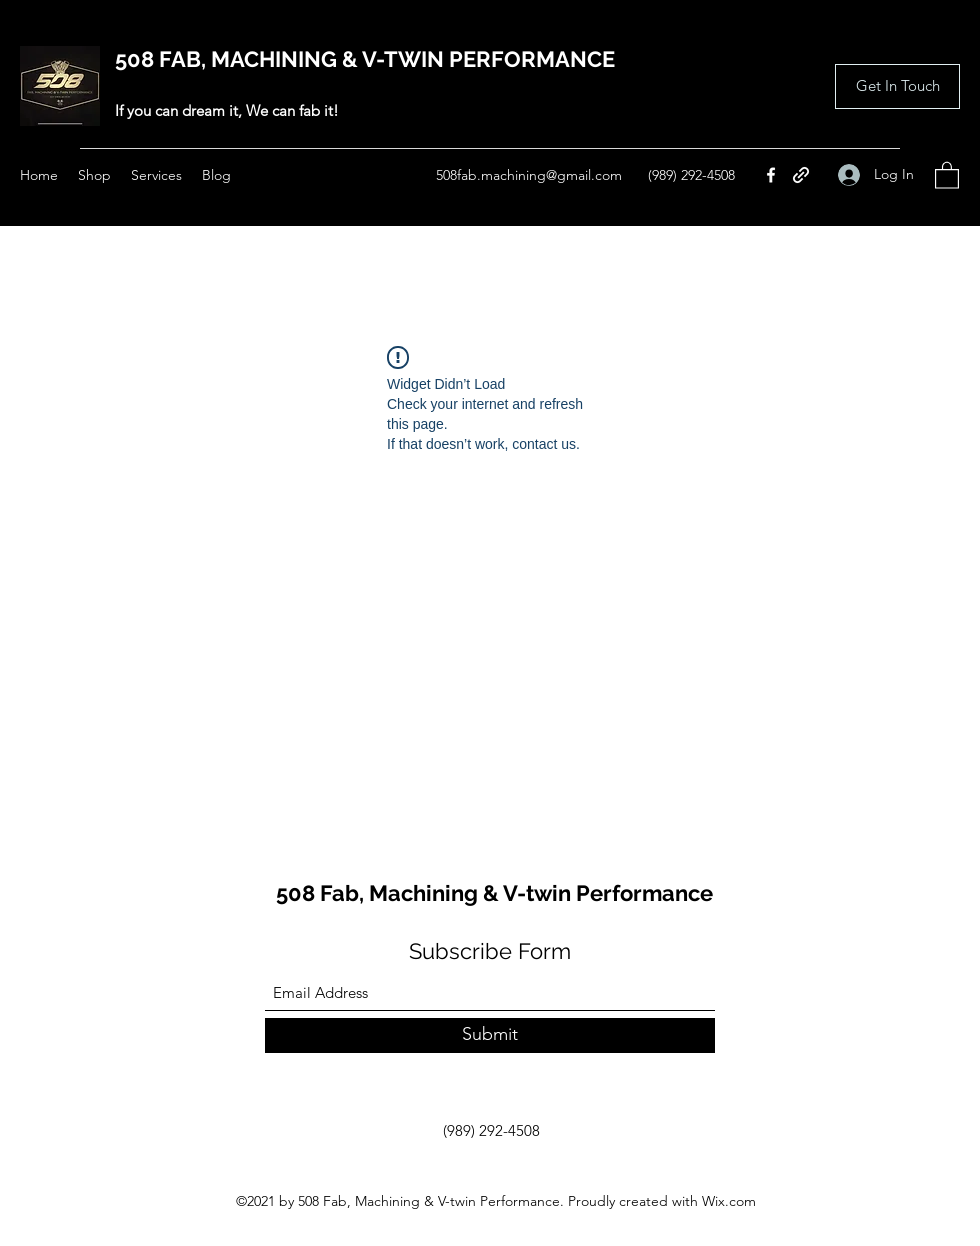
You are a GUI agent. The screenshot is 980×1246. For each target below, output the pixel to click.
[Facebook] (771, 175)
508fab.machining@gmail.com (529, 175)
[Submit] (490, 1035)
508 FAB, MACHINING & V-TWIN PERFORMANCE (365, 59)
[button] (897, 86)
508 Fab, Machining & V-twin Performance (494, 893)
